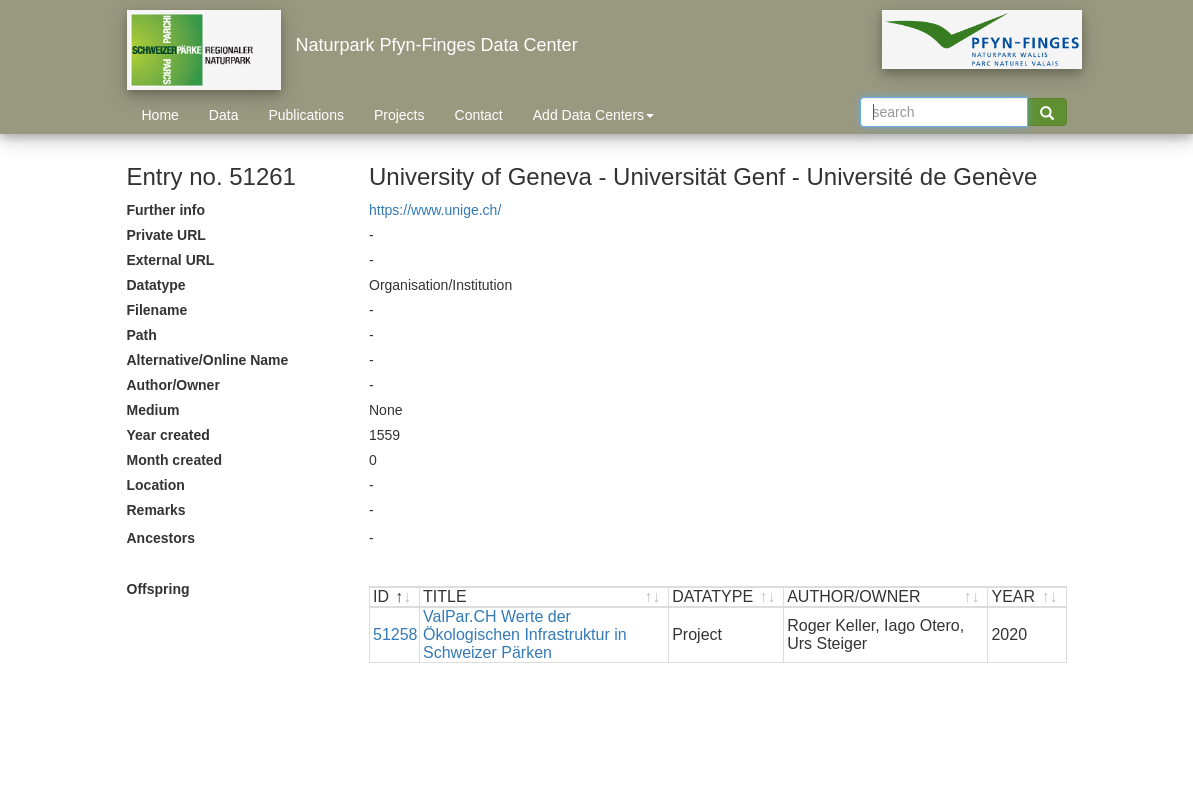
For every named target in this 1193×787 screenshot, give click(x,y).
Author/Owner (173, 385)
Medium (153, 410)
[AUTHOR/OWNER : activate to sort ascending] (886, 597)
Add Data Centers (593, 115)
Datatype (156, 285)
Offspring (158, 589)
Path (142, 335)
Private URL (166, 235)
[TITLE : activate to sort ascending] (544, 597)
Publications (306, 115)
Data (224, 115)
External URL (171, 260)
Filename (157, 310)
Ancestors (161, 538)
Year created (168, 435)
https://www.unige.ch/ (435, 210)
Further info (166, 210)
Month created (175, 460)
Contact (479, 115)
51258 (395, 634)
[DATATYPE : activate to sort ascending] (726, 597)
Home (160, 115)
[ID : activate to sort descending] (395, 597)
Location (156, 485)
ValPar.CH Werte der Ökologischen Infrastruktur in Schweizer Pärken (525, 634)
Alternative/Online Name (208, 360)
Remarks (156, 510)
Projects (399, 115)
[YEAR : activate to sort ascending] (1026, 597)
